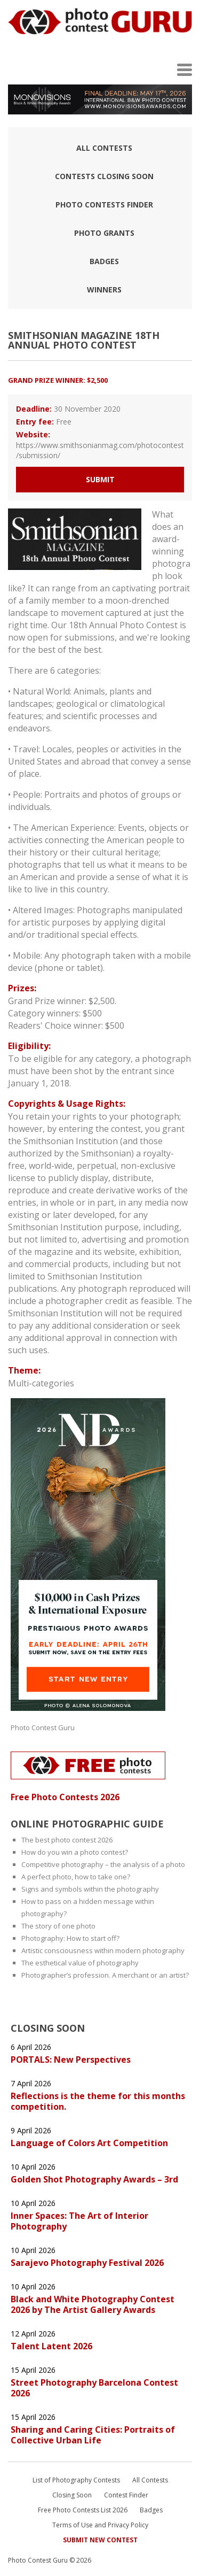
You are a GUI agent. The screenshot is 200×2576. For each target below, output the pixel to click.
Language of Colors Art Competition (89, 2143)
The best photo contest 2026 (67, 1840)
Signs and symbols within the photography (90, 1889)
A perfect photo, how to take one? (75, 1876)
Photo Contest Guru (43, 1727)
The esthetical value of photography (80, 1963)
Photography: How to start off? (70, 1938)
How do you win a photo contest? (74, 1852)
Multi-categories (41, 1383)
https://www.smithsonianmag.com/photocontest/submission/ (100, 449)
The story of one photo (58, 1926)
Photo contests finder (104, 204)
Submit (100, 479)
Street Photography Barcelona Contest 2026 (94, 2388)
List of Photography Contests (76, 2480)
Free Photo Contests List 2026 (82, 2510)
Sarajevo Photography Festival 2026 (87, 2263)
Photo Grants (104, 233)
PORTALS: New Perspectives (71, 2059)
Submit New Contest (100, 2539)
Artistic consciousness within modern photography (103, 1950)
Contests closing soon (104, 176)
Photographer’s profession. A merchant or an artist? (105, 1975)
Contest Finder (126, 2495)
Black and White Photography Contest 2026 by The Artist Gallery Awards (92, 2304)
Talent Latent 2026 (52, 2346)
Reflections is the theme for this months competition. (98, 2101)
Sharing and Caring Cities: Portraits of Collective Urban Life (93, 2435)
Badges (104, 261)
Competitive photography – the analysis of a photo (103, 1864)
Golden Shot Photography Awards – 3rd (94, 2179)
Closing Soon (72, 2495)
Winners (104, 289)
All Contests (104, 148)
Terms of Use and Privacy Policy (100, 2524)
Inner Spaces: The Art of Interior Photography (79, 2221)
